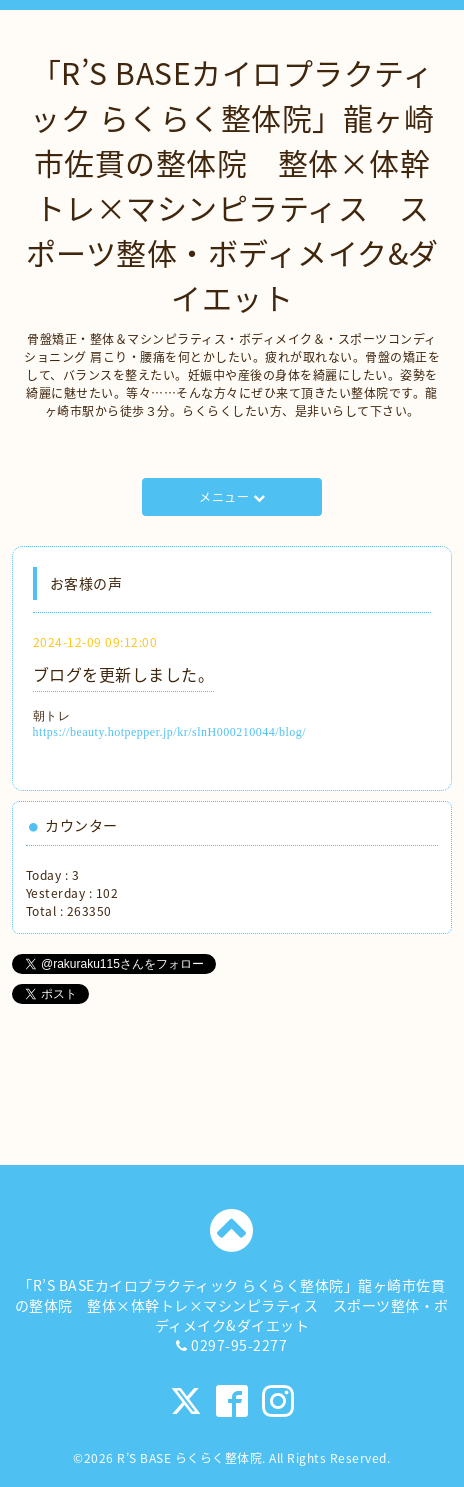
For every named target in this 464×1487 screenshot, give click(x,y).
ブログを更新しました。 (124, 674)
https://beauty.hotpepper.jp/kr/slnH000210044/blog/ (170, 732)
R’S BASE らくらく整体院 (189, 1458)
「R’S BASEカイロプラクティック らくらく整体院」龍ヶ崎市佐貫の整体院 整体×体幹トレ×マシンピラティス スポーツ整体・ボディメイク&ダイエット (232, 185)
